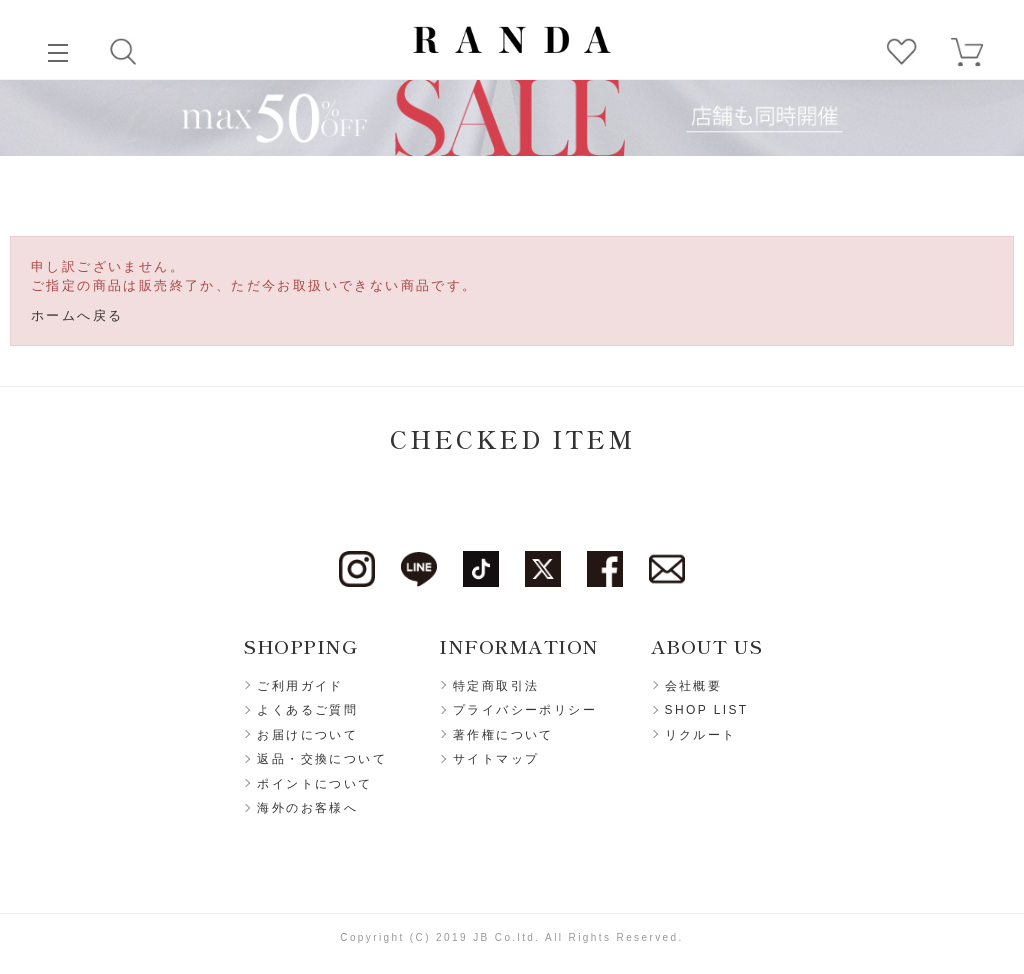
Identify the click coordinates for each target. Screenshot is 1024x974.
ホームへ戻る (77, 315)
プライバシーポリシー (525, 710)
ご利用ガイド (300, 686)
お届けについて (307, 735)
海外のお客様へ (307, 808)
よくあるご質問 (307, 710)
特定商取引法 (496, 686)
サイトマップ (496, 759)
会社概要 (694, 686)
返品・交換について (322, 759)
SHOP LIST (707, 710)
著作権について (503, 735)
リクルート (701, 735)
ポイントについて (314, 784)
